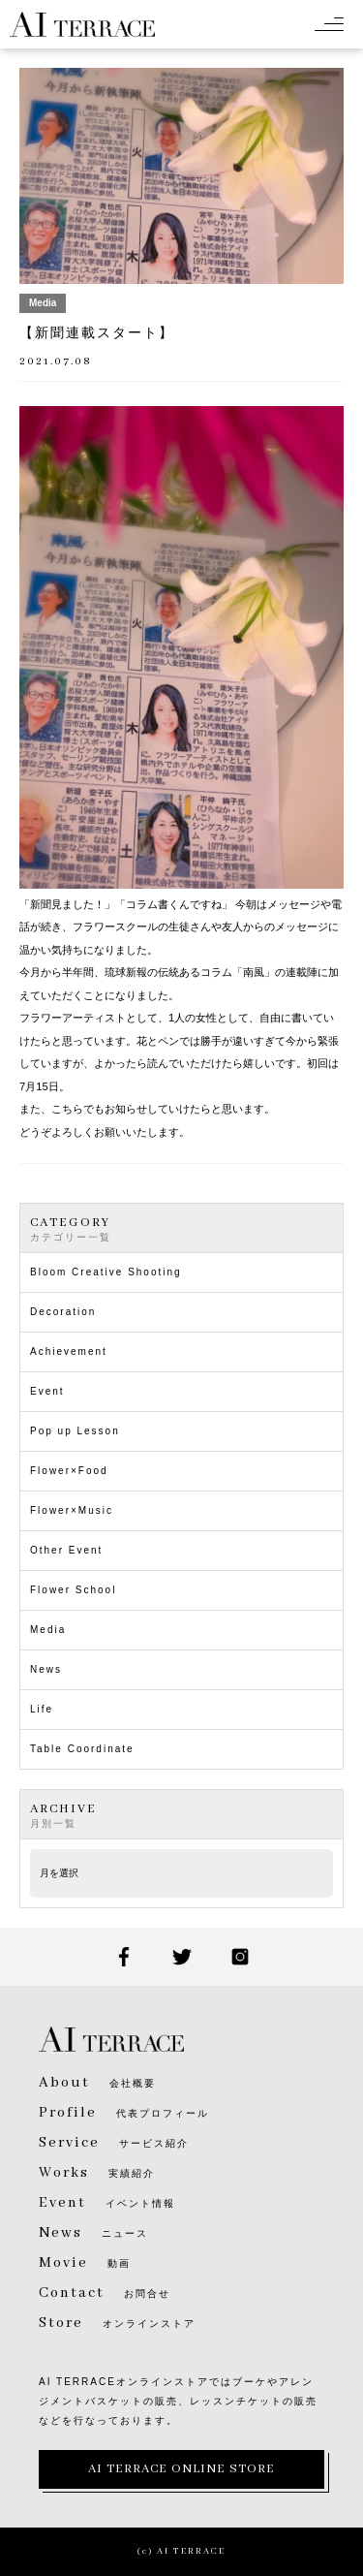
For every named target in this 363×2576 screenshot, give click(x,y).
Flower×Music (71, 1510)
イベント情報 (107, 2203)
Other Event (66, 1550)
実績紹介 (97, 2173)
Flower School (73, 1590)
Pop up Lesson (75, 1431)
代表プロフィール (124, 2113)
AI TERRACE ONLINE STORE (181, 2469)
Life (41, 1709)
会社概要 (97, 2083)
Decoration (63, 1311)
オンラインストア (117, 2323)
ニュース (93, 2233)
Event (47, 1391)
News (46, 1669)
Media (48, 1629)
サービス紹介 (114, 2143)
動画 (85, 2263)
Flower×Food (69, 1470)
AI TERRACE (82, 24)
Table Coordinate (82, 1749)
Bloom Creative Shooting (106, 1272)
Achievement (68, 1351)
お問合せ (104, 2293)
